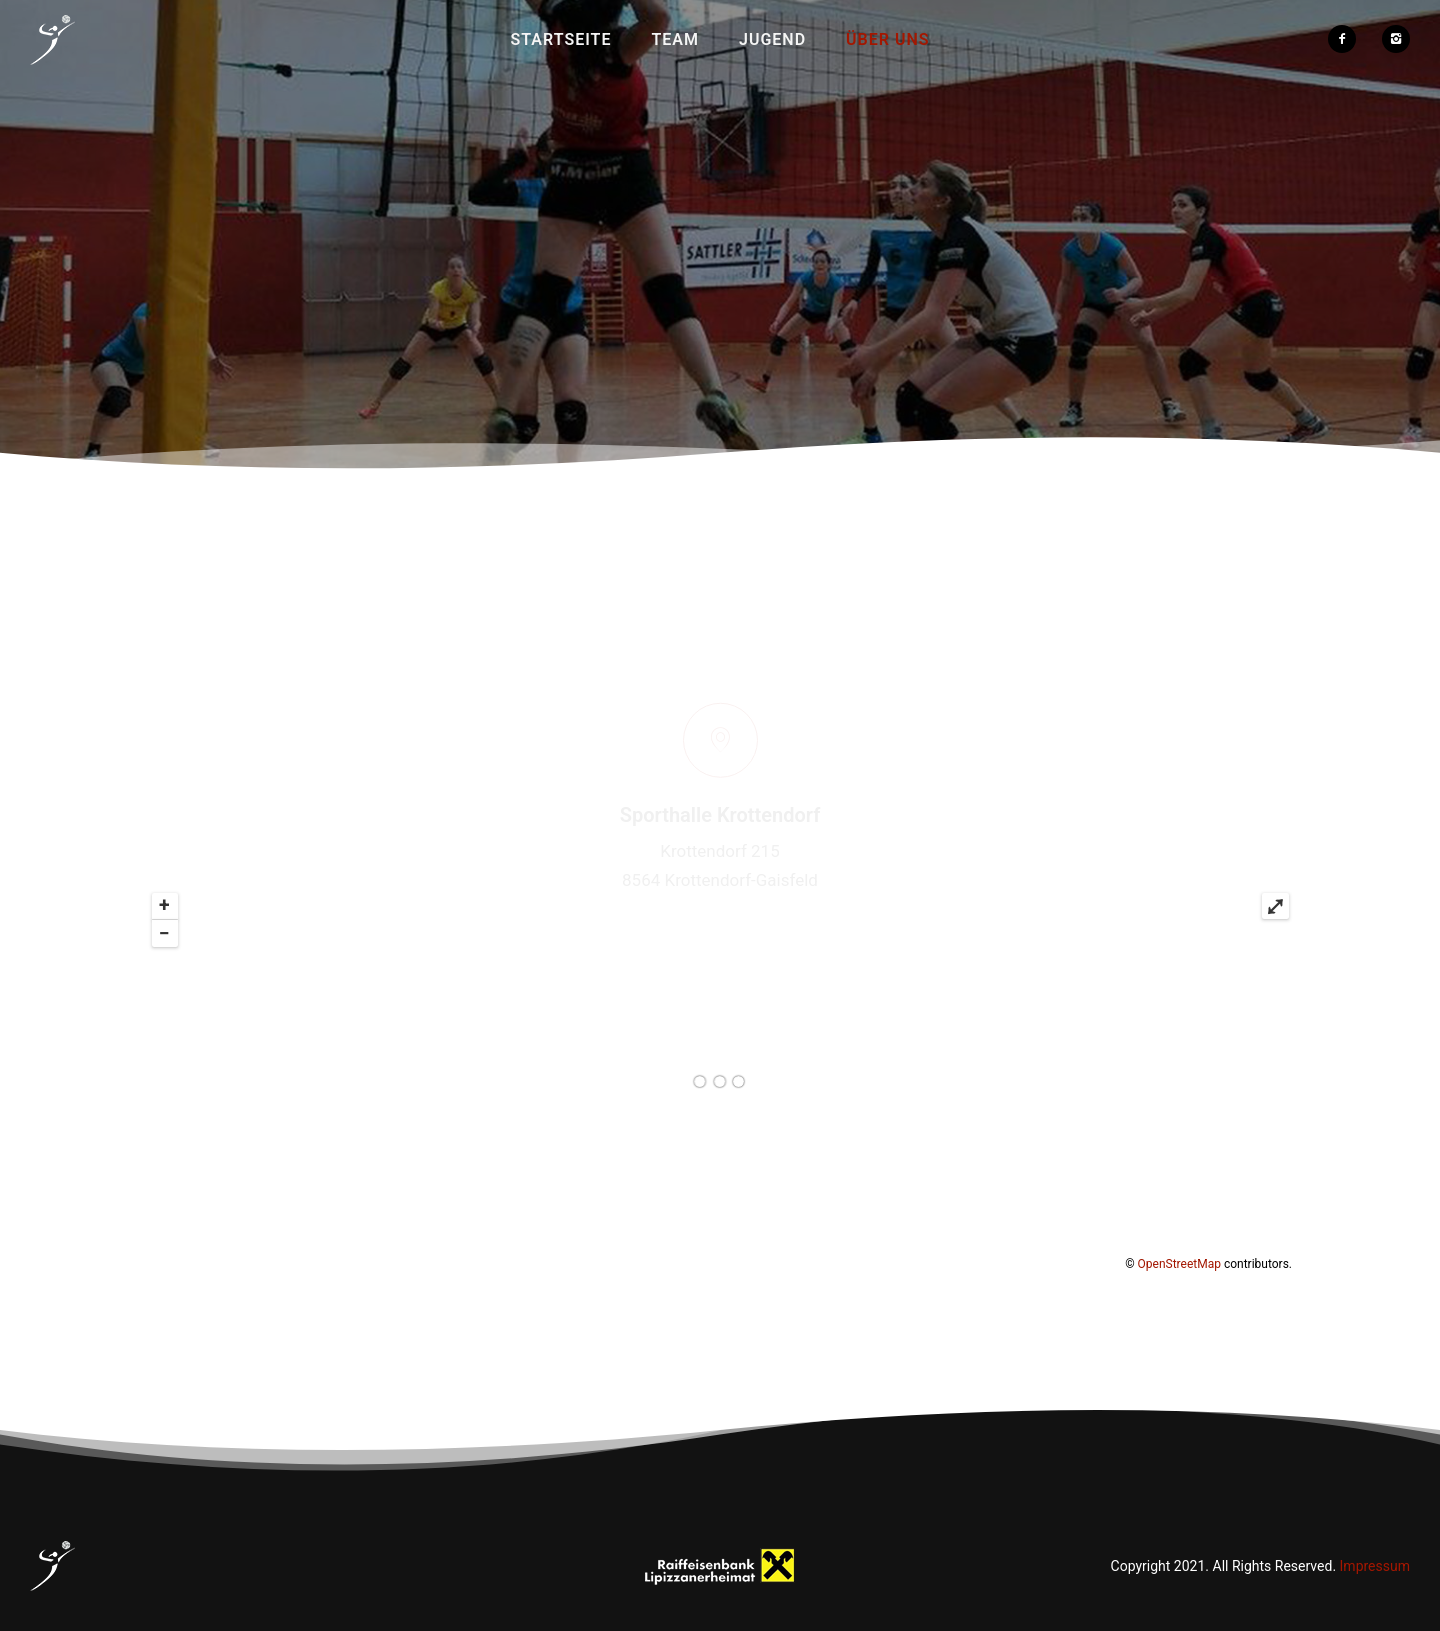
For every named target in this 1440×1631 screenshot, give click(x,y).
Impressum (1375, 1566)
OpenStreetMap (1179, 1264)
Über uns (887, 39)
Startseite (561, 39)
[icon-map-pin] (720, 646)
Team (675, 39)
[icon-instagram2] (1396, 39)
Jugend (772, 39)
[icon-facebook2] (1347, 39)
